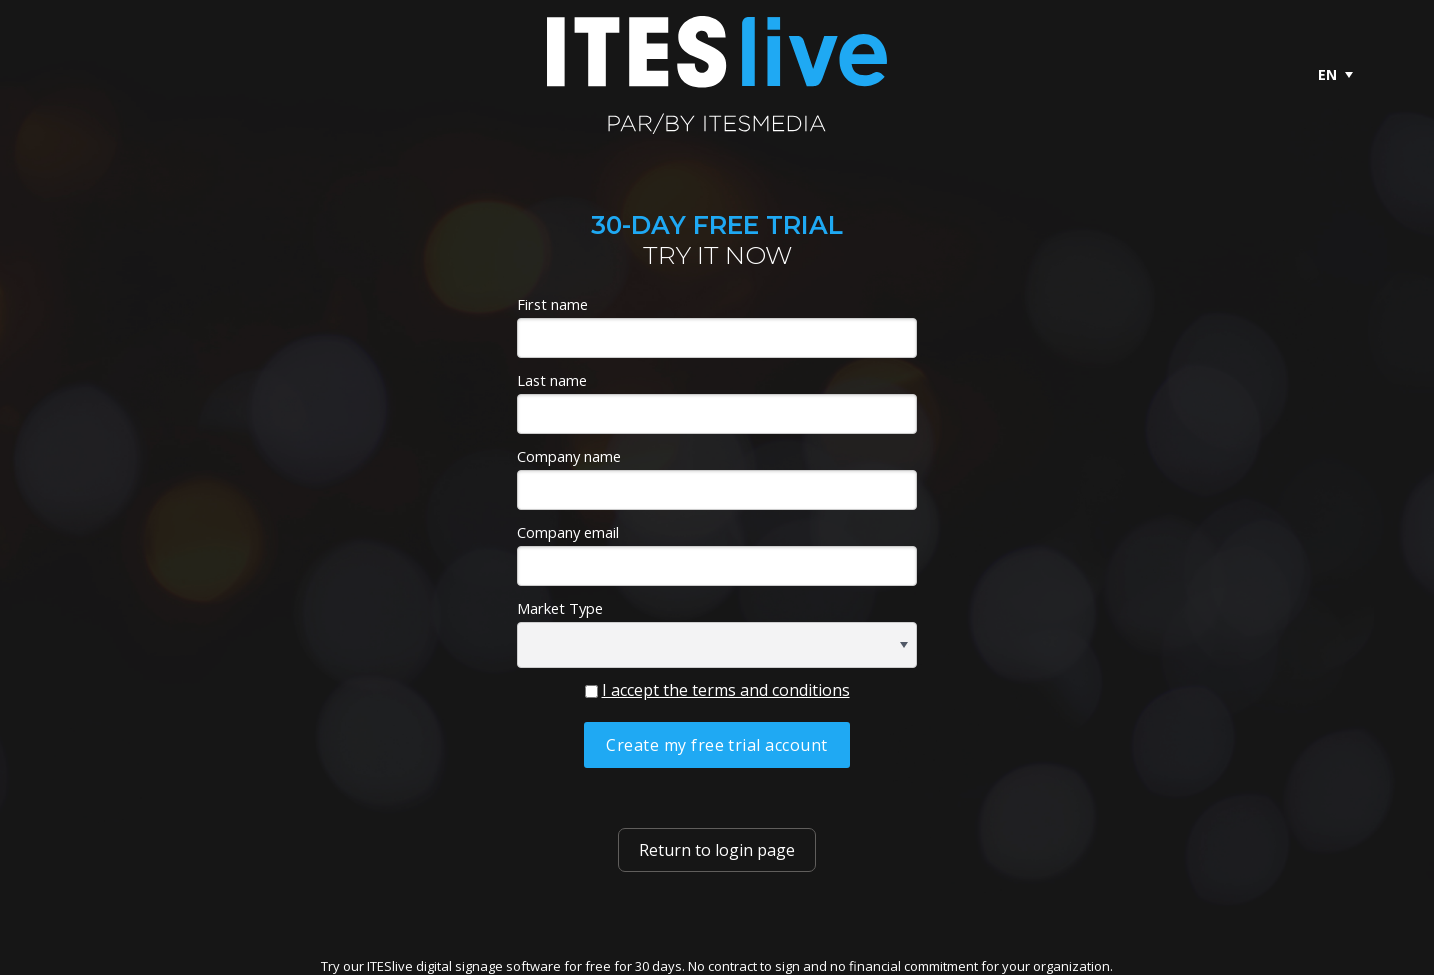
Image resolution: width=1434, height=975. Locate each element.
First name (552, 304)
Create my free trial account (716, 745)
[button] (903, 645)
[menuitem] (1335, 75)
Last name (552, 380)
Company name (569, 456)
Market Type (560, 608)
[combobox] (717, 645)
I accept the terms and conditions (726, 690)
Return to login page (717, 850)
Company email (568, 532)
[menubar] (1335, 75)
